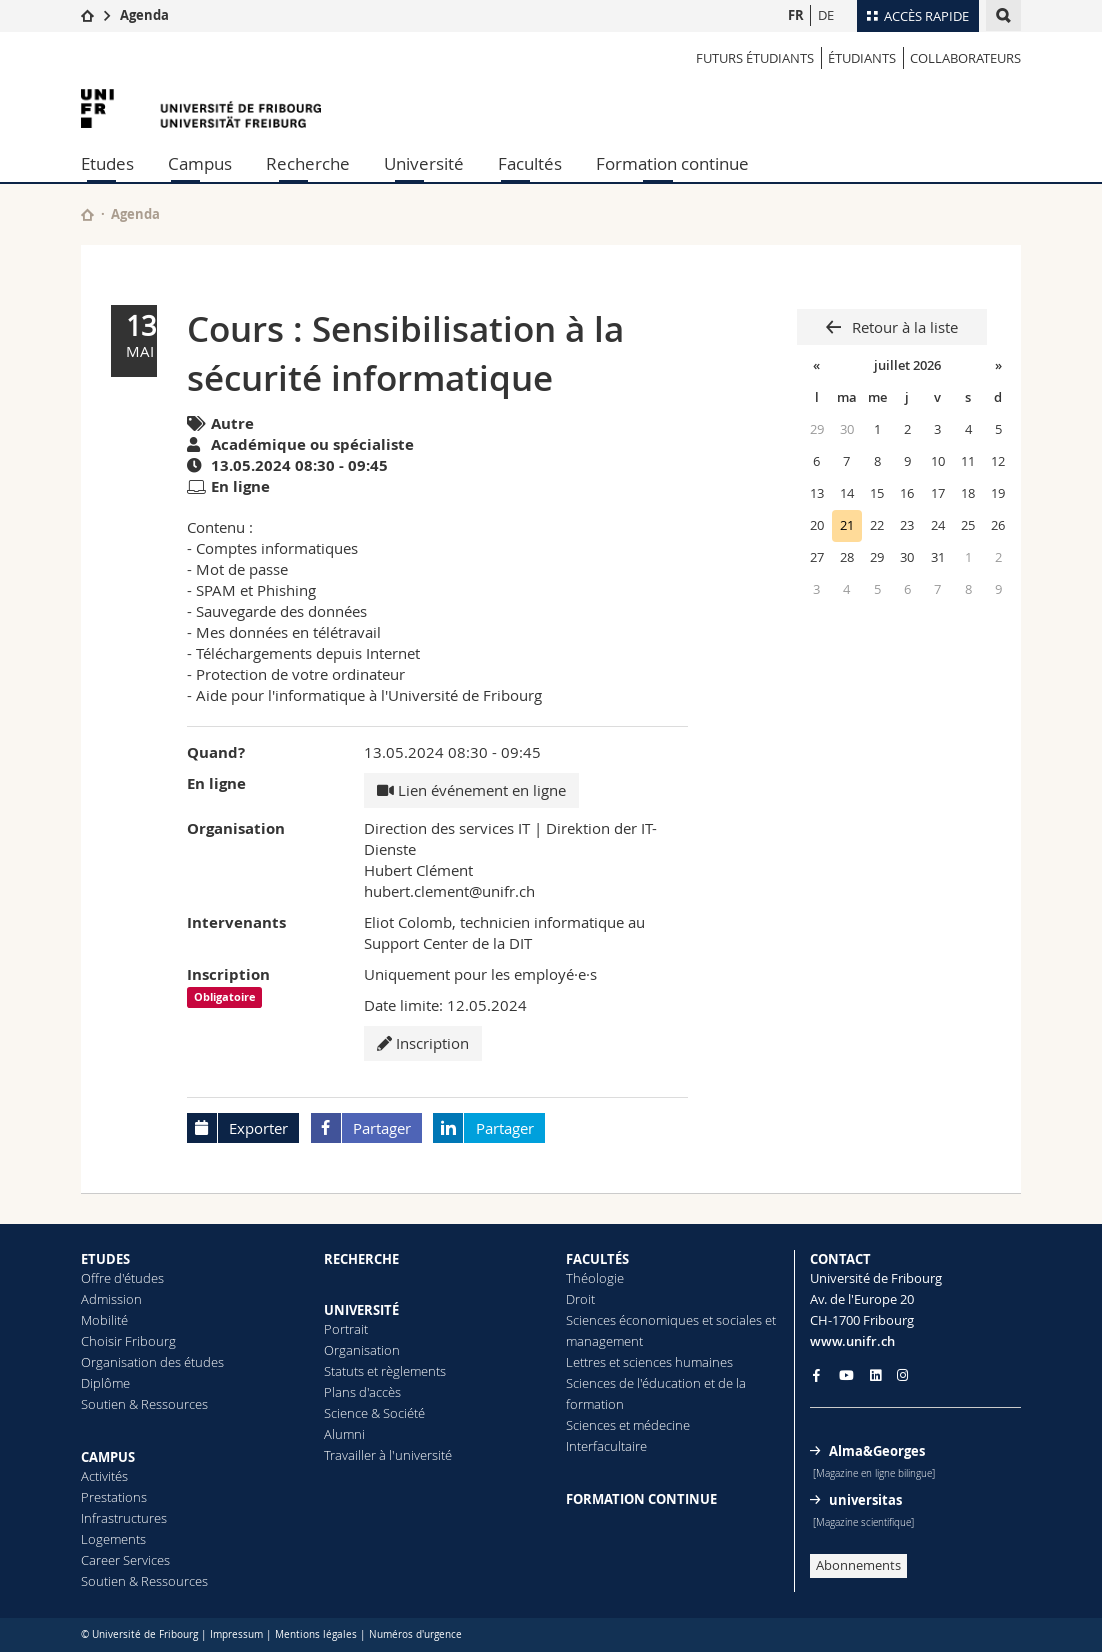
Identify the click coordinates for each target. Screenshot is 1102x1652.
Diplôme (105, 1383)
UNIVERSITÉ (361, 1310)
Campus (200, 163)
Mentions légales (316, 1634)
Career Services (125, 1560)
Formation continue (672, 163)
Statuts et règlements (385, 1371)
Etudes (107, 163)
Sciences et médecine (628, 1425)
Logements (113, 1539)
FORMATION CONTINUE (641, 1499)
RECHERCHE (361, 1259)
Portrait (346, 1329)
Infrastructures (124, 1518)
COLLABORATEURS (965, 58)
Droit (580, 1299)
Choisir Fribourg (128, 1341)
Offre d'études (122, 1278)
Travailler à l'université (388, 1455)
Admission (111, 1299)
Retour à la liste (903, 327)
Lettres (586, 1362)
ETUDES (105, 1259)
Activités (104, 1476)
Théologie (595, 1278)
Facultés (530, 163)
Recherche (308, 163)
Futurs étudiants (755, 58)
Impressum (236, 1634)
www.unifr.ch (852, 1341)
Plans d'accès (362, 1392)
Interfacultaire (606, 1446)
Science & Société (374, 1413)
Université (424, 163)
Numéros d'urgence (415, 1634)
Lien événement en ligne (471, 790)
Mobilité (104, 1320)
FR (796, 15)
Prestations (114, 1497)
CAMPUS (108, 1457)
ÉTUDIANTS (862, 58)
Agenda (144, 15)
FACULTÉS (597, 1259)
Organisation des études (152, 1362)
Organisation (362, 1350)
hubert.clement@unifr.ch (449, 891)
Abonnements (858, 1565)
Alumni (344, 1434)
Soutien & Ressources (144, 1404)
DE (826, 15)
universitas (865, 1500)
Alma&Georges (877, 1451)
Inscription (423, 1043)
